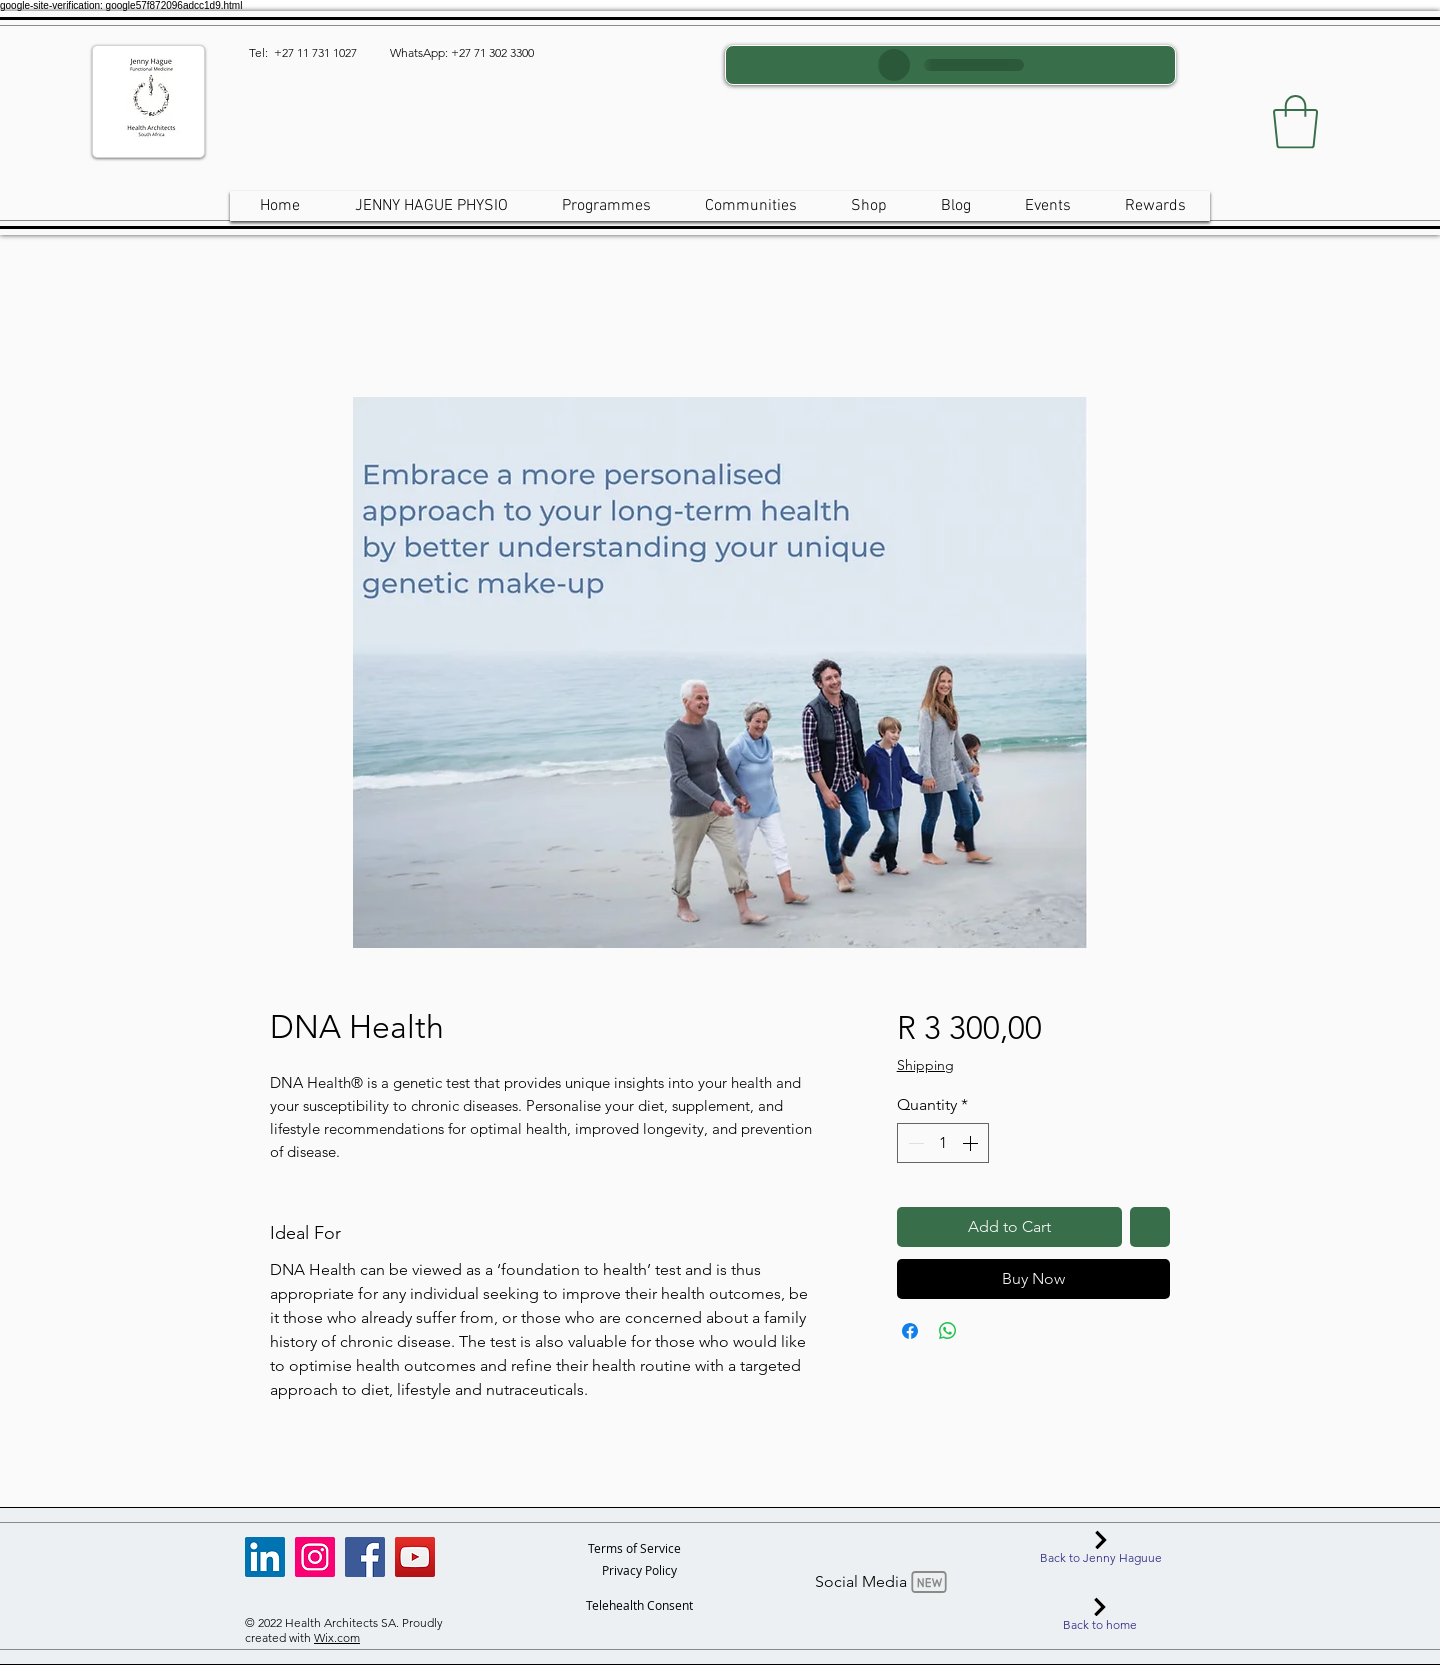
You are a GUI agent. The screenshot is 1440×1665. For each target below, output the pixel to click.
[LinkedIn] (265, 1557)
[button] (1295, 122)
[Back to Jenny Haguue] (1100, 1548)
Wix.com (337, 1637)
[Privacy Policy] (639, 1570)
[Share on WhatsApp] (948, 1331)
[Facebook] (365, 1557)
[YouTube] (415, 1557)
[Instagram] (315, 1557)
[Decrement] (914, 1143)
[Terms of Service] (634, 1548)
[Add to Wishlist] (1150, 1227)
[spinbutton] (943, 1143)
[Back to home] (1099, 1615)
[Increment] (972, 1143)
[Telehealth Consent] (639, 1605)
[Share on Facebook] (910, 1331)
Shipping (925, 1065)
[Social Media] (883, 1582)
